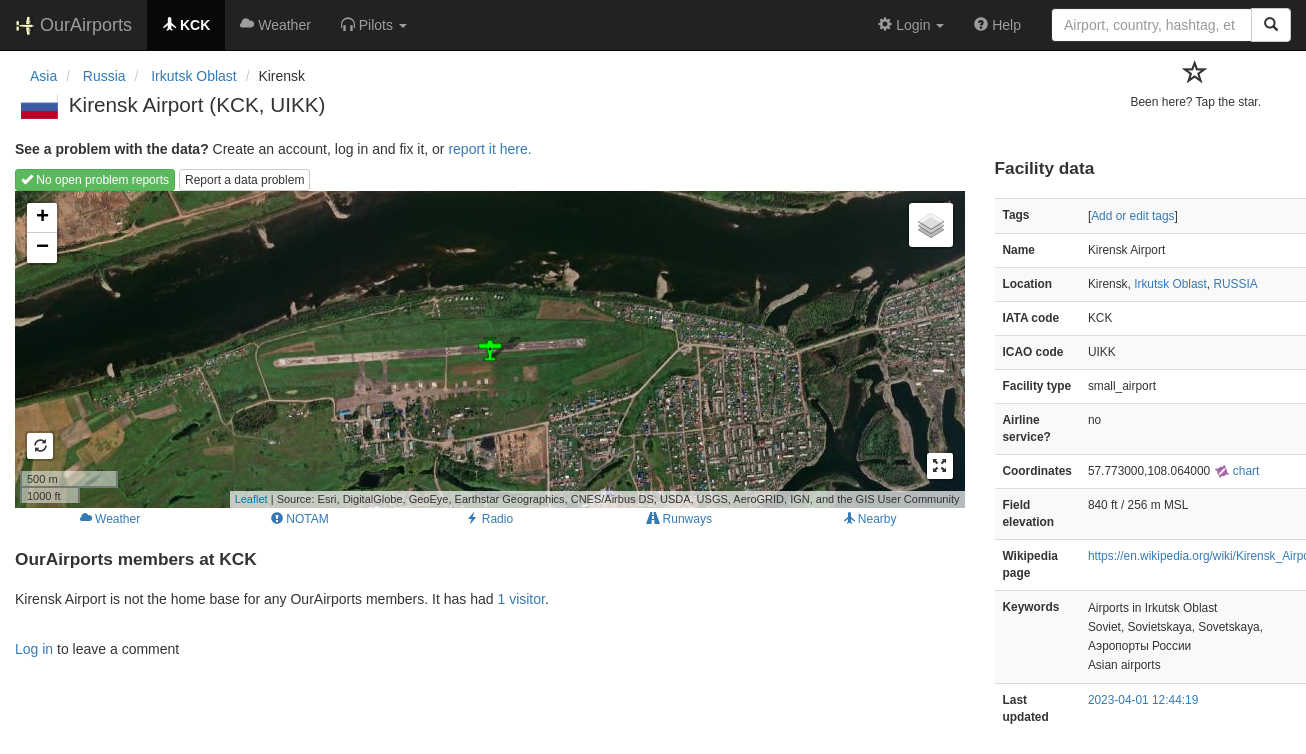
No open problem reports (95, 180)
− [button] (42, 248)
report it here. (489, 149)
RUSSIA (1235, 284)
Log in (34, 649)
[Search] (1271, 25)
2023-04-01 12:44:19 (1143, 700)
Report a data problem (244, 180)
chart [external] (1237, 471)
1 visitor (520, 599)
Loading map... (487, 349)
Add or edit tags (1132, 216)
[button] (374, 25)
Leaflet (251, 499)
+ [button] (42, 218)
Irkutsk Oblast (1170, 284)
